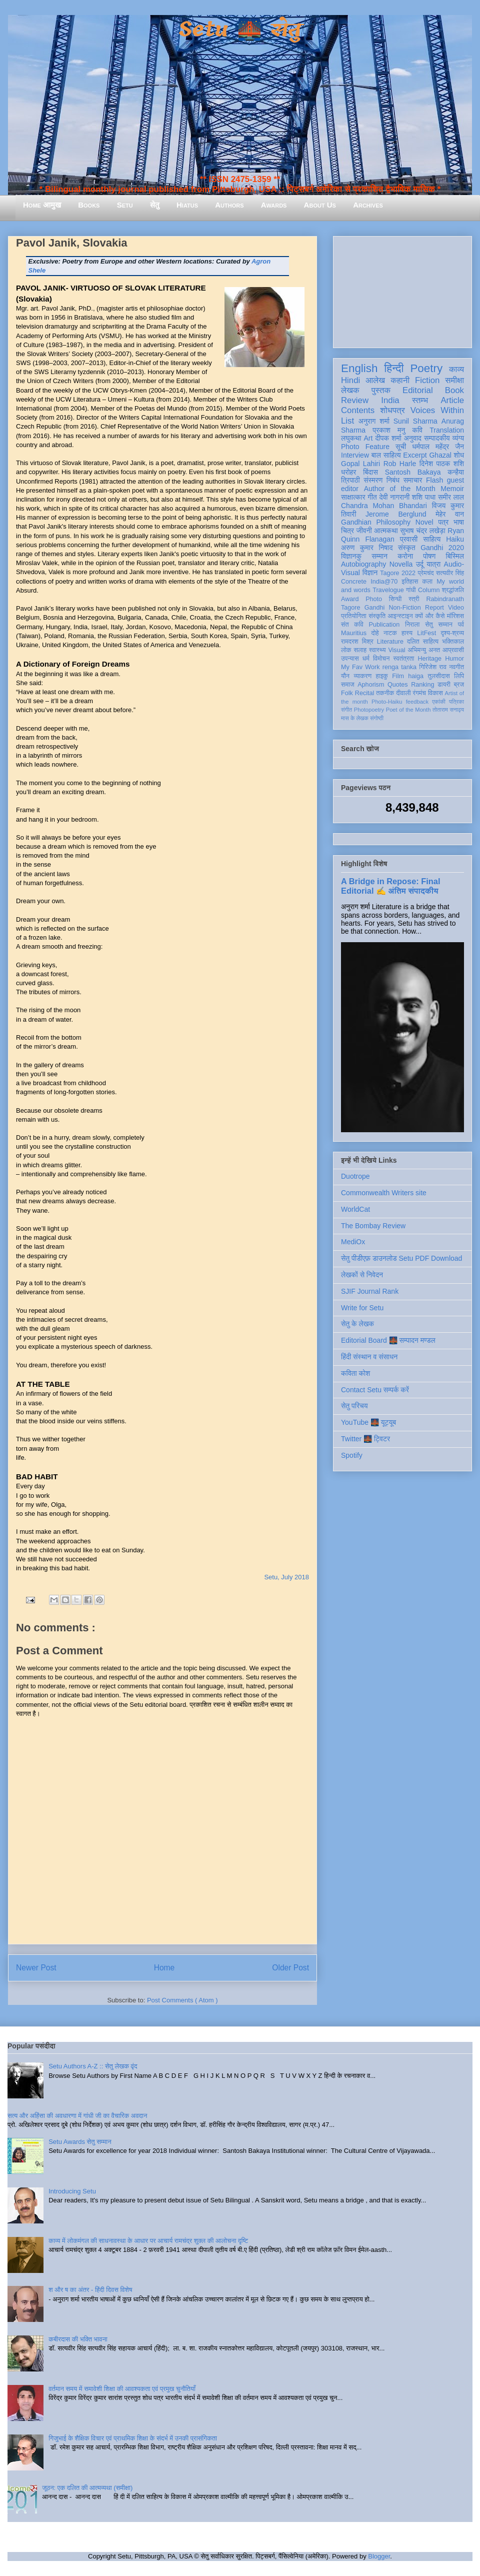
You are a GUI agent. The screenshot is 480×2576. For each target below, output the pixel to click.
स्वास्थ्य (377, 650)
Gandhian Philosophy (375, 522)
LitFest (426, 633)
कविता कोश (355, 1373)
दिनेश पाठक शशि (442, 464)
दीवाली (403, 693)
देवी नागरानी (394, 497)
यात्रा (433, 564)
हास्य (407, 633)
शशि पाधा (424, 497)
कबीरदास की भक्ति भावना (78, 2339)
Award (349, 599)
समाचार (413, 480)
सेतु (155, 205)
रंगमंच (419, 693)
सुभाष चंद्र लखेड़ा (422, 531)
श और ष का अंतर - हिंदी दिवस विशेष (90, 2289)
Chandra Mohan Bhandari (384, 506)
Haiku (455, 539)
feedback (417, 702)
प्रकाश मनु (388, 430)
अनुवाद (413, 438)
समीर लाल (451, 497)
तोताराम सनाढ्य (448, 710)
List (347, 421)
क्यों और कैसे (429, 616)
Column (429, 590)
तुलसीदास (439, 676)
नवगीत (456, 667)
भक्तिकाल (453, 641)
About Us (320, 205)
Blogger (379, 2556)
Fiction (427, 380)
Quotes (398, 684)
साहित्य (431, 539)
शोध (459, 455)
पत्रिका (456, 702)
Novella (401, 564)
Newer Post (36, 1967)
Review (354, 400)
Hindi (350, 380)
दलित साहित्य (422, 641)
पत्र (443, 522)
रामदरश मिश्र (357, 641)
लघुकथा (351, 438)
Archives (368, 205)
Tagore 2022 (398, 573)
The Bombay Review (373, 1226)
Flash (434, 480)
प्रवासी (409, 539)
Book (454, 390)
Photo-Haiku (387, 702)
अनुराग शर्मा (374, 421)
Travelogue (388, 590)
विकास (435, 693)
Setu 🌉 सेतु (239, 30)
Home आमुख (42, 205)
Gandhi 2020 (442, 548)
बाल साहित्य (386, 455)
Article (452, 400)
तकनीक (385, 693)
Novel (425, 522)
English (359, 368)
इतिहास (410, 581)
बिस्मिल (455, 556)
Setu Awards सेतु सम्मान (79, 2141)
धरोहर (348, 472)
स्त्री (414, 599)
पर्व (461, 624)
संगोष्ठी (377, 718)
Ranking (422, 684)
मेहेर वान (450, 514)
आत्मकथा (386, 531)
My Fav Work (360, 667)
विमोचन (381, 658)
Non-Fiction (404, 607)
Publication (384, 624)
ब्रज (459, 684)
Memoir (452, 489)
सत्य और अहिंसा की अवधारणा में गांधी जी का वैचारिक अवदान (77, 2115)
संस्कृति (377, 616)
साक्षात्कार (353, 497)
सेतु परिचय (354, 1406)
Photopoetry (369, 710)
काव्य (456, 369)
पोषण (429, 556)
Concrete (353, 581)
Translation (447, 430)
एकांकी (439, 702)
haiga (416, 676)
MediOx (353, 1242)
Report (434, 607)
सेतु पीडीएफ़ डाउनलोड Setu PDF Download (401, 1258)
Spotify (351, 1455)
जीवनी (364, 531)
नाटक (390, 633)
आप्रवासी (453, 650)
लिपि (459, 676)
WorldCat (355, 1209)
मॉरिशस (455, 616)
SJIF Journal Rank (369, 1291)
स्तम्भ (420, 400)
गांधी (411, 590)
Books (89, 205)
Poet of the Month (408, 710)
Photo (374, 599)
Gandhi (374, 607)
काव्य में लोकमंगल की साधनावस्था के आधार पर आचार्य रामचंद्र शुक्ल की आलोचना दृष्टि (148, 2240)
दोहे (374, 633)
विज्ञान (370, 573)
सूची (401, 447)
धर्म (366, 658)
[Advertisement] (402, 290)
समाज (347, 684)
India (390, 400)
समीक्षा (454, 380)
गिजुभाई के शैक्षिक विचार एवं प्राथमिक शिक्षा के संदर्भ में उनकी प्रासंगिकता (132, 2438)
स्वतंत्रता (403, 658)
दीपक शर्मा (389, 438)
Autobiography (363, 564)
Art (368, 438)
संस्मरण (373, 480)
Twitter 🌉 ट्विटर (365, 1439)
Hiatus (187, 205)
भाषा (459, 522)
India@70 (384, 581)
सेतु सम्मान (438, 624)
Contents (357, 410)
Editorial (417, 390)
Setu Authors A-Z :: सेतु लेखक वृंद (92, 2066)
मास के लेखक (354, 718)
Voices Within (437, 410)
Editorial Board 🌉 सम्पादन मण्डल (388, 1340)
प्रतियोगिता (353, 616)
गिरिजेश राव (432, 667)
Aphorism (371, 684)
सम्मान (380, 556)
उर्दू (420, 564)
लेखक (350, 390)
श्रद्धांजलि (453, 590)
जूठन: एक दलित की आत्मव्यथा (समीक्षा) (87, 2487)
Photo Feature (365, 447)
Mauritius (353, 633)
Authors (229, 205)
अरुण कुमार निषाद (366, 548)
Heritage (430, 658)
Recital (364, 693)
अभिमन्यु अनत (424, 650)
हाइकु (382, 676)
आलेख (375, 380)
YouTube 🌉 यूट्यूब (368, 1422)
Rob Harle (400, 464)
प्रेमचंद (426, 573)
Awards (274, 205)
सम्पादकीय (437, 438)
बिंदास (370, 472)
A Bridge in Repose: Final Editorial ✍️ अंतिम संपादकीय (390, 886)
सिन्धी (395, 599)
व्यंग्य (458, 438)
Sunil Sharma (416, 421)
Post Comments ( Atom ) (182, 2000)
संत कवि (352, 624)
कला (427, 581)
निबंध (393, 480)
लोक (346, 650)
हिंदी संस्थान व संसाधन (369, 1357)
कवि (417, 430)
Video (456, 607)
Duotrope (355, 1176)
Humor (454, 658)
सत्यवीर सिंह (450, 573)
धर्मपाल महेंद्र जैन (438, 447)
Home (164, 1967)
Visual (396, 650)
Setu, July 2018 (286, 1577)
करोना (405, 556)
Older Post (290, 1967)
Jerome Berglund (396, 514)
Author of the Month (400, 489)
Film (398, 676)
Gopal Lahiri (360, 464)
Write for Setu (362, 1308)
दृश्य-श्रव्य (452, 633)
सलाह (360, 650)
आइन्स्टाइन (400, 616)
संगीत (346, 710)
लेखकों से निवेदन (362, 1275)
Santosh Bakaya (413, 472)
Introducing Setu (72, 2191)
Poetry (426, 368)
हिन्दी (394, 368)
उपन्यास (350, 658)
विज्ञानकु (351, 556)
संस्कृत (407, 548)
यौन (345, 676)
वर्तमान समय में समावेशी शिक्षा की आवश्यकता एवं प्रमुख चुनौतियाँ (122, 2388)
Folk (347, 693)
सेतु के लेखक (357, 1324)
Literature (390, 641)
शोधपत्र (392, 410)
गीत (372, 497)
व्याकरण (363, 676)
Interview (355, 455)
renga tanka (399, 667)
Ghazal (440, 455)
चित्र (347, 531)
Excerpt (414, 455)
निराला (412, 624)
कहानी (400, 380)
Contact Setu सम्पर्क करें (375, 1390)
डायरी (444, 684)
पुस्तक (381, 390)
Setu (125, 205)
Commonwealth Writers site (383, 1193)
